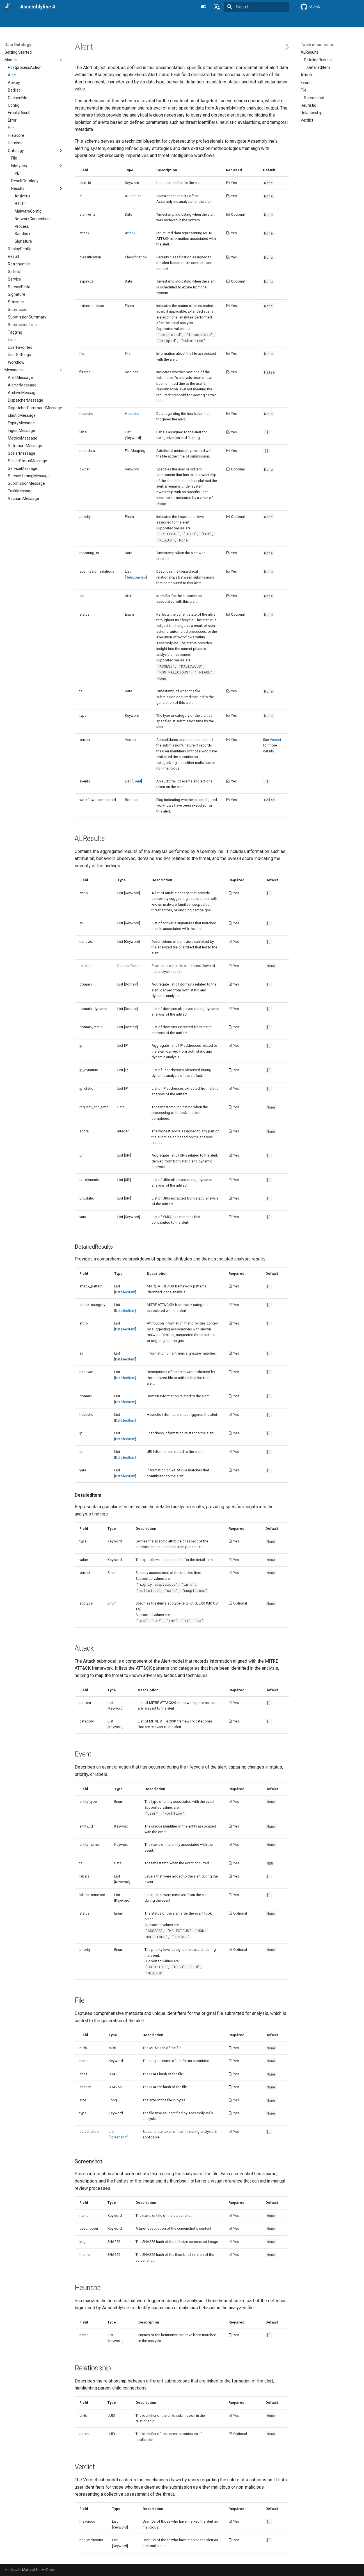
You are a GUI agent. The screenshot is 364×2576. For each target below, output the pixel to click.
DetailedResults (130, 966)
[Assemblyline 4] (7, 6)
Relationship (136, 577)
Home (9, 20)
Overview (30, 20)
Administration (116, 20)
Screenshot (118, 2137)
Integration (145, 20)
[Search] (256, 7)
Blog (236, 20)
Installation (86, 20)
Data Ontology (212, 20)
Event (136, 781)
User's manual (57, 20)
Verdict (130, 740)
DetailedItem (125, 1292)
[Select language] (217, 6)
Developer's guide (177, 20)
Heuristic (132, 413)
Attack (130, 233)
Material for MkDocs (38, 2570)
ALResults (133, 196)
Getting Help (257, 20)
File (128, 353)
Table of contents (317, 44)
